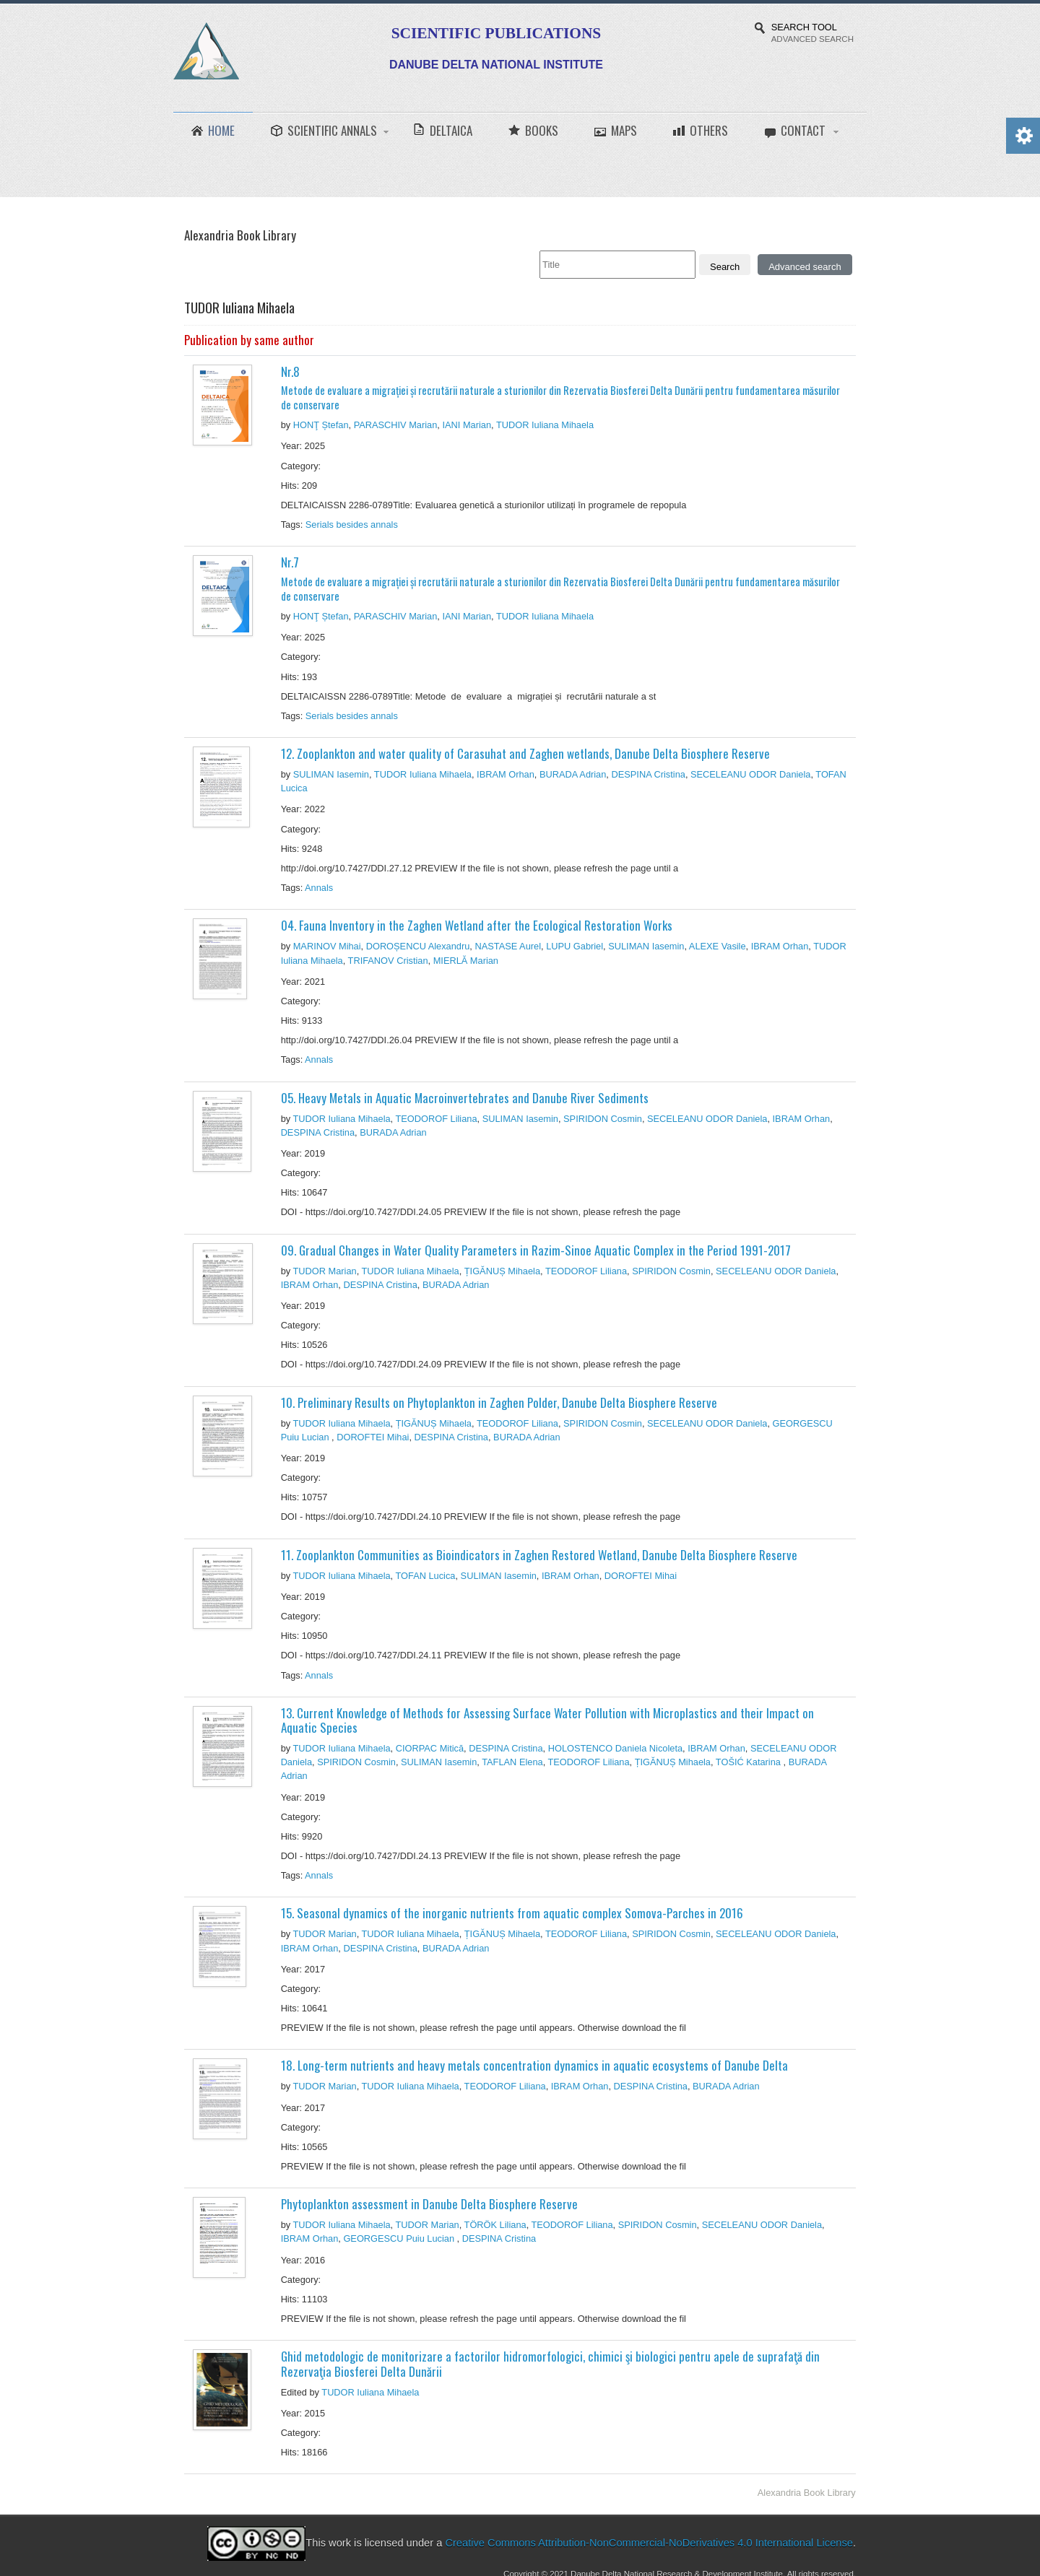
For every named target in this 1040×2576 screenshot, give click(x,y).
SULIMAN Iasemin (331, 774)
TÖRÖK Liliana (495, 2224)
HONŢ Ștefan (321, 424)
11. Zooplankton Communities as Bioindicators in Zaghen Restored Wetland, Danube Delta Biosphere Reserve (539, 1555)
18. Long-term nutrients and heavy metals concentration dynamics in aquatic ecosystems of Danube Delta (534, 2065)
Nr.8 (564, 387)
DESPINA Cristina (648, 774)
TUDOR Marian (324, 1271)
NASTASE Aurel (507, 946)
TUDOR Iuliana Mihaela (545, 424)
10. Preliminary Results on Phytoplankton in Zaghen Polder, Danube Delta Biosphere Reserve (499, 1402)
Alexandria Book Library (807, 2492)
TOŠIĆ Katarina (750, 1762)
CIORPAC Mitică (430, 1748)
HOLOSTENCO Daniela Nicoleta (615, 1748)
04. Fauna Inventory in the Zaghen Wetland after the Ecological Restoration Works (476, 925)
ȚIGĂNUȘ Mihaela (502, 1271)
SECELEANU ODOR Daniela (750, 774)
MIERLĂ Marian (465, 960)
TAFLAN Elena (512, 1762)
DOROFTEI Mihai (373, 1437)
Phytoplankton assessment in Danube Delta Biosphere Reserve (429, 2204)
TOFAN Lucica (426, 1575)
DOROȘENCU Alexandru (418, 946)
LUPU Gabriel (574, 946)
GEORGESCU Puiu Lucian (399, 2238)
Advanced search (804, 266)
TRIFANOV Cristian (388, 960)
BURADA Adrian (573, 774)
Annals (320, 887)
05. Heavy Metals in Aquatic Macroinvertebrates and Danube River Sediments (465, 1098)
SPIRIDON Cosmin (602, 1118)
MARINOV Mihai (327, 946)
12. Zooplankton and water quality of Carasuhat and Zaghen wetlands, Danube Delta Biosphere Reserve (525, 753)
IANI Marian (466, 424)
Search (725, 266)
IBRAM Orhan (505, 774)
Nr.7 (564, 578)
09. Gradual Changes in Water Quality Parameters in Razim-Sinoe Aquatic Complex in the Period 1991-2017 (536, 1250)
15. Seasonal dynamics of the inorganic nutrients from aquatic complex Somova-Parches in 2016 (512, 1913)
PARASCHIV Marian (396, 424)
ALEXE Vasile (717, 946)
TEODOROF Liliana (436, 1118)
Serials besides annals (353, 524)
